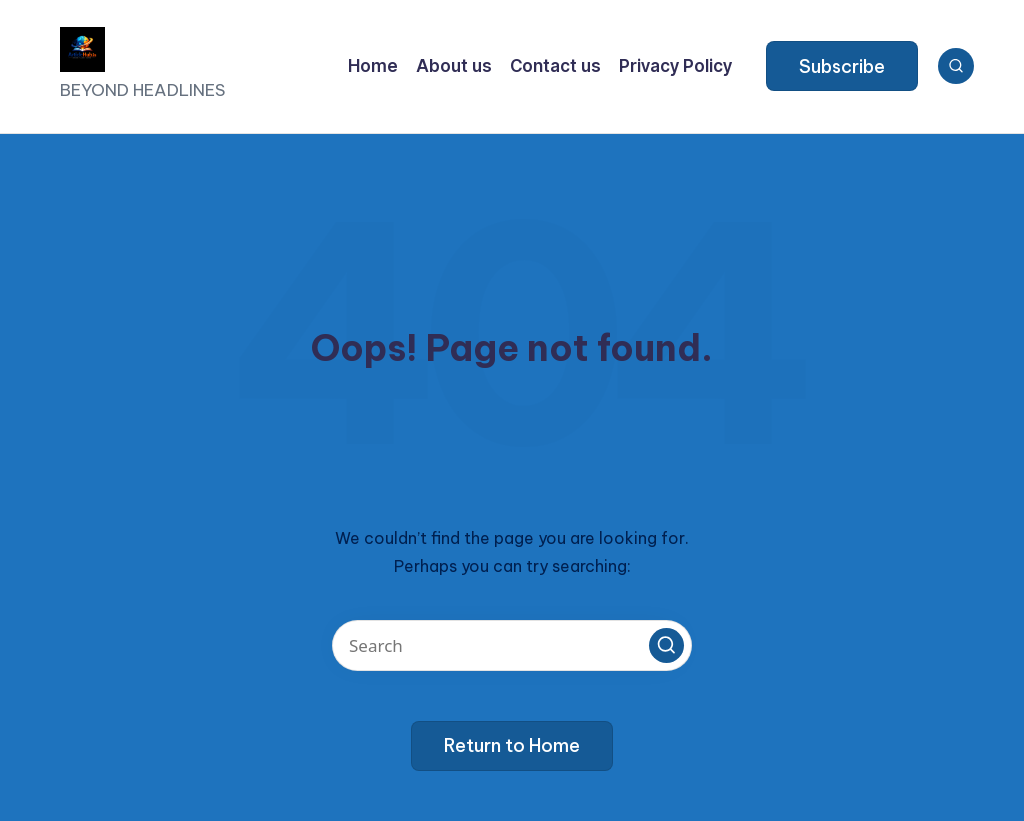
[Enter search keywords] (512, 645)
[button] (842, 66)
